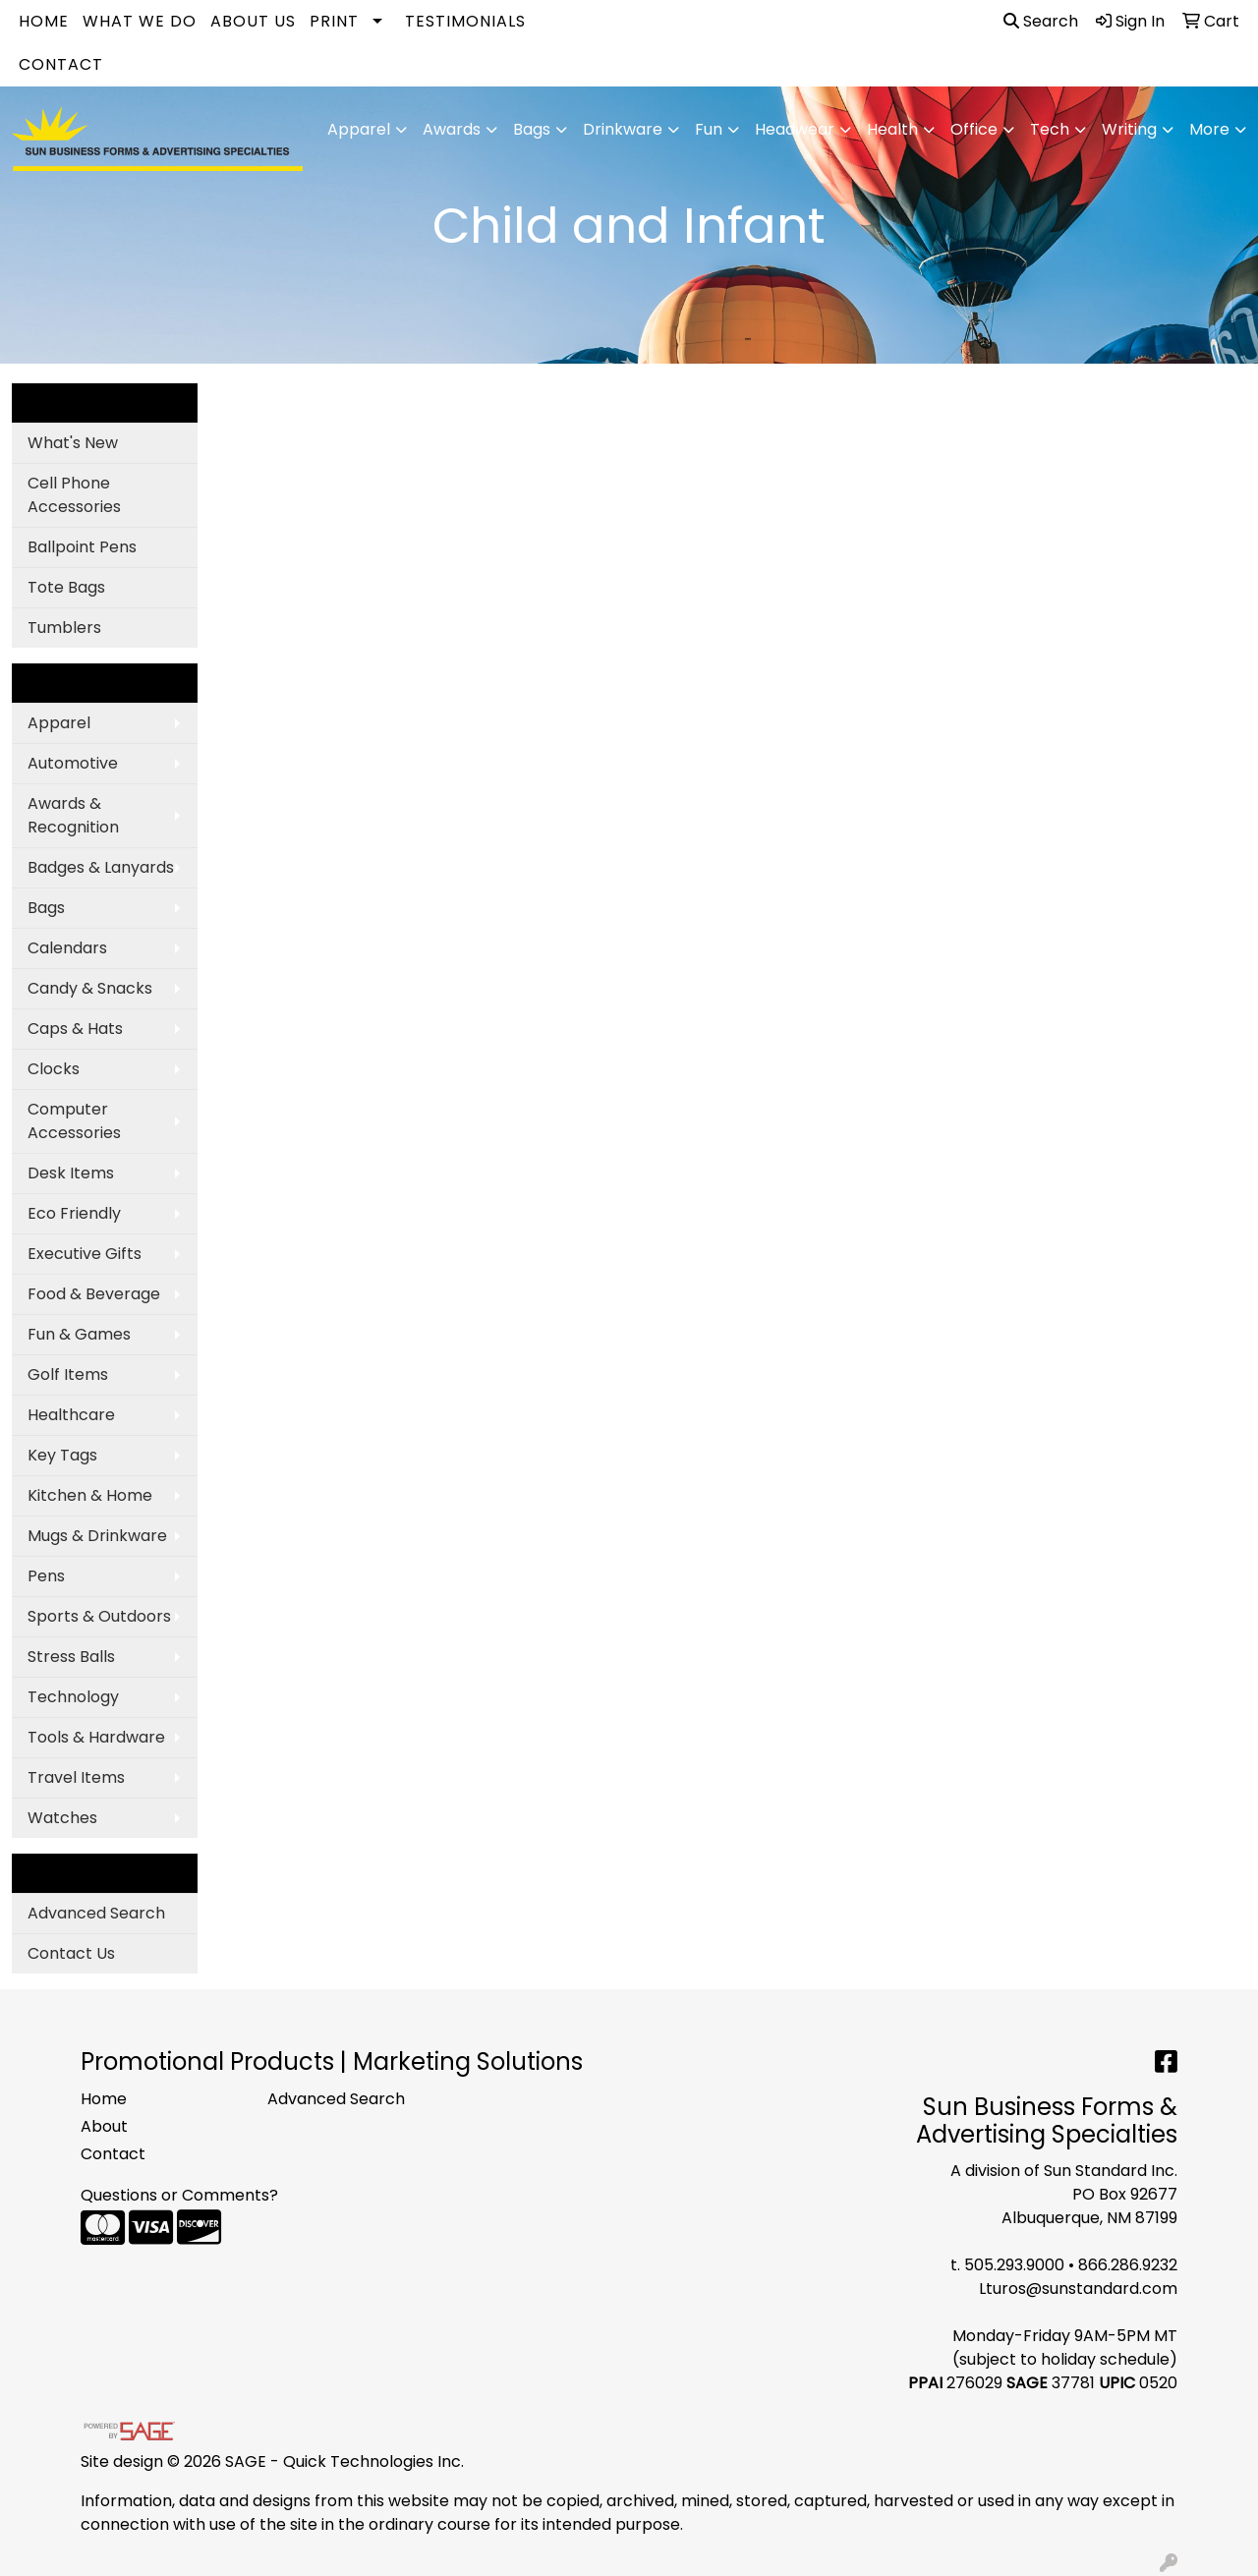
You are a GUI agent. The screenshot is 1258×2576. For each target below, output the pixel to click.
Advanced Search (96, 1913)
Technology (73, 1697)
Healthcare (71, 1414)
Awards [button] (452, 129)
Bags (46, 907)
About (104, 2126)
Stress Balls (71, 1656)
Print (334, 21)
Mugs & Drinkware (97, 1535)
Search (1040, 21)
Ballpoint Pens (82, 547)
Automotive (73, 763)
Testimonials (465, 21)
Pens (46, 1576)
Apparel (59, 723)
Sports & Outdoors (99, 1616)
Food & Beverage (94, 1294)
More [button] (1209, 129)
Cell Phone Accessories (74, 495)
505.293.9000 (1014, 2265)
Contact (61, 64)
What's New (73, 442)
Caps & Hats (75, 1028)
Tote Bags (66, 587)
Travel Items (76, 1777)
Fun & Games (79, 1334)
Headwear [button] (794, 129)
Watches (62, 1817)
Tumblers (64, 627)
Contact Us (71, 1953)
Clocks (54, 1069)
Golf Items (68, 1374)
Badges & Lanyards (101, 867)
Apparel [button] (358, 129)
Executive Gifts (85, 1253)
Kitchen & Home (90, 1495)
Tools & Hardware (96, 1737)
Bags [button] (531, 129)
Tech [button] (1049, 129)
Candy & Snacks (90, 988)
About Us (253, 21)
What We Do (140, 21)
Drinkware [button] (622, 129)
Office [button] (974, 129)
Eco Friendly (74, 1213)
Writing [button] (1129, 129)
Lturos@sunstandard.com (1078, 2288)
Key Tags (62, 1455)
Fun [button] (708, 129)
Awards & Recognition (73, 815)
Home (44, 21)
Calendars (67, 948)
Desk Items (71, 1173)
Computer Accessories (74, 1121)
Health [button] (892, 129)
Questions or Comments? (179, 2195)
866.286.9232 (1127, 2265)
